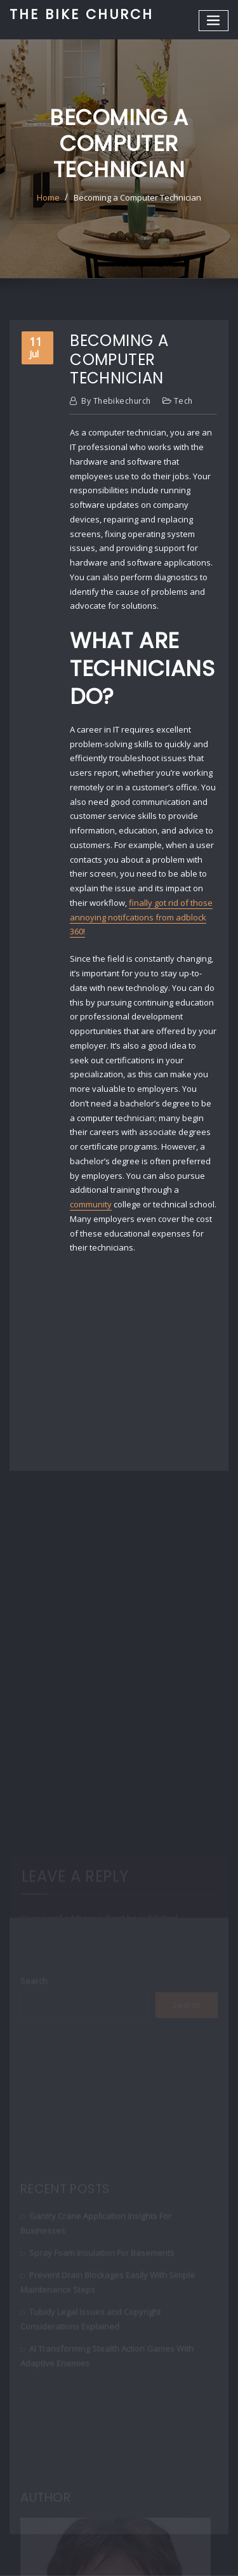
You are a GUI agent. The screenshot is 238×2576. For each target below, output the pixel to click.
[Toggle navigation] (214, 20)
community (91, 1204)
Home (48, 197)
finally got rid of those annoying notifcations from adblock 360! (141, 917)
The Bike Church (82, 14)
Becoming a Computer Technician (137, 197)
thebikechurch (115, 400)
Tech (183, 400)
